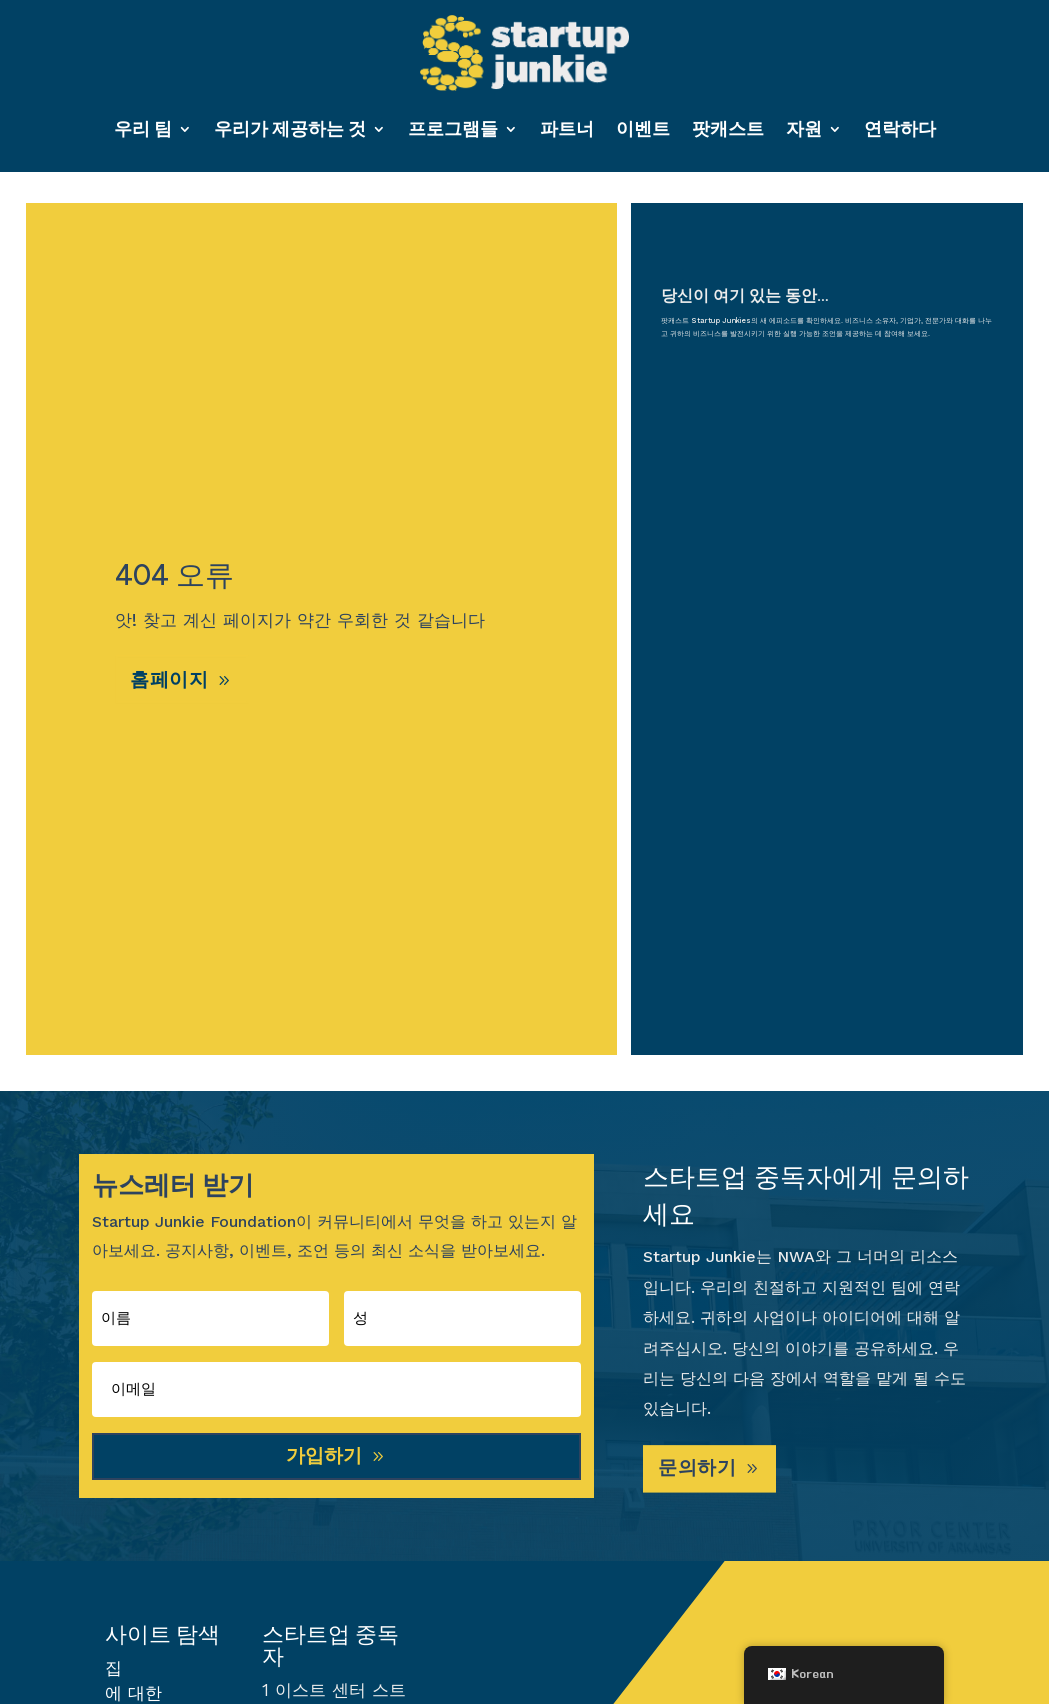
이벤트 (643, 129)
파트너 (567, 129)
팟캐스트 (728, 129)
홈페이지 (172, 685)
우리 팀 (143, 129)
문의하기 (700, 1475)
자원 (804, 129)
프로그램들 (453, 129)
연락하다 (900, 129)
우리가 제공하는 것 (290, 129)
